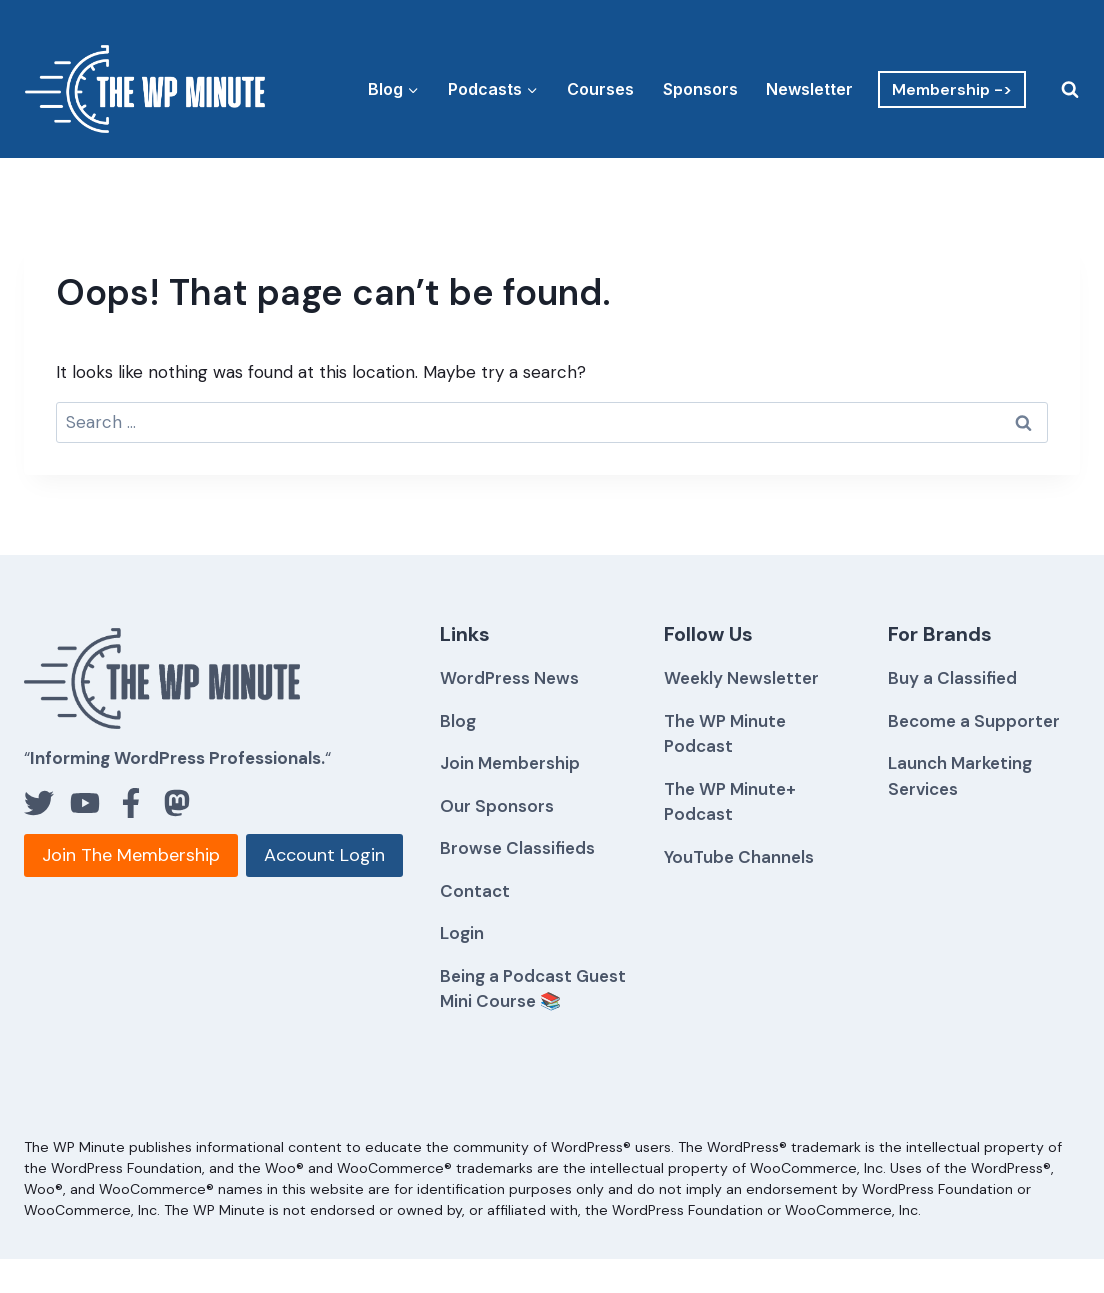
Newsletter (809, 89)
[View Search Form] (1057, 89)
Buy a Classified (952, 678)
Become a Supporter (974, 721)
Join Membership (510, 763)
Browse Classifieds (517, 848)
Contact (475, 891)
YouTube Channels (739, 857)
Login (462, 933)
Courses (600, 89)
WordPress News (509, 678)
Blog (458, 721)
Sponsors (700, 89)
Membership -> (952, 89)
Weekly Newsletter (741, 678)
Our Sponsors (497, 806)
